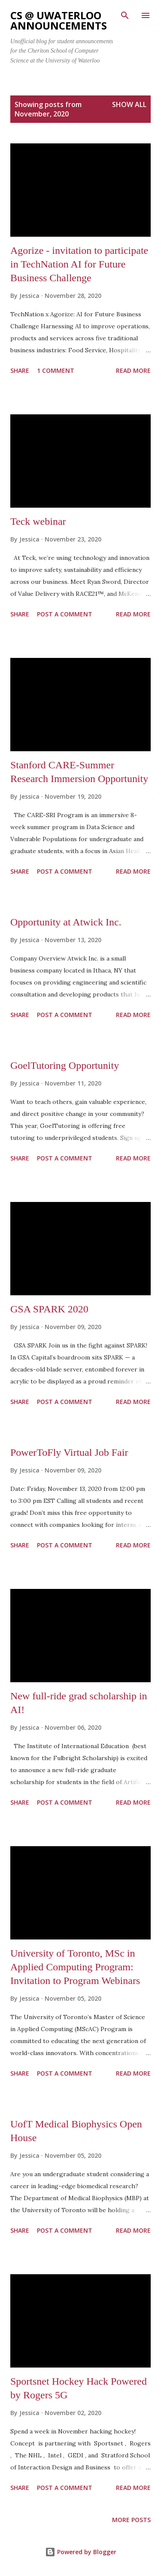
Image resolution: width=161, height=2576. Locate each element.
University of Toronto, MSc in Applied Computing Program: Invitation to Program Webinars (75, 1967)
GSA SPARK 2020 (49, 1309)
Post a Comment (64, 614)
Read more (133, 370)
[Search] (125, 15)
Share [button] (19, 370)
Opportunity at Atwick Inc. (66, 922)
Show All (129, 104)
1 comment (55, 370)
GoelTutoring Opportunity (64, 1065)
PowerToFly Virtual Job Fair (69, 1452)
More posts (131, 2520)
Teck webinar (38, 521)
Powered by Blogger (80, 2552)
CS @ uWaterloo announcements (58, 20)
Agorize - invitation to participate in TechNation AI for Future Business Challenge (79, 264)
